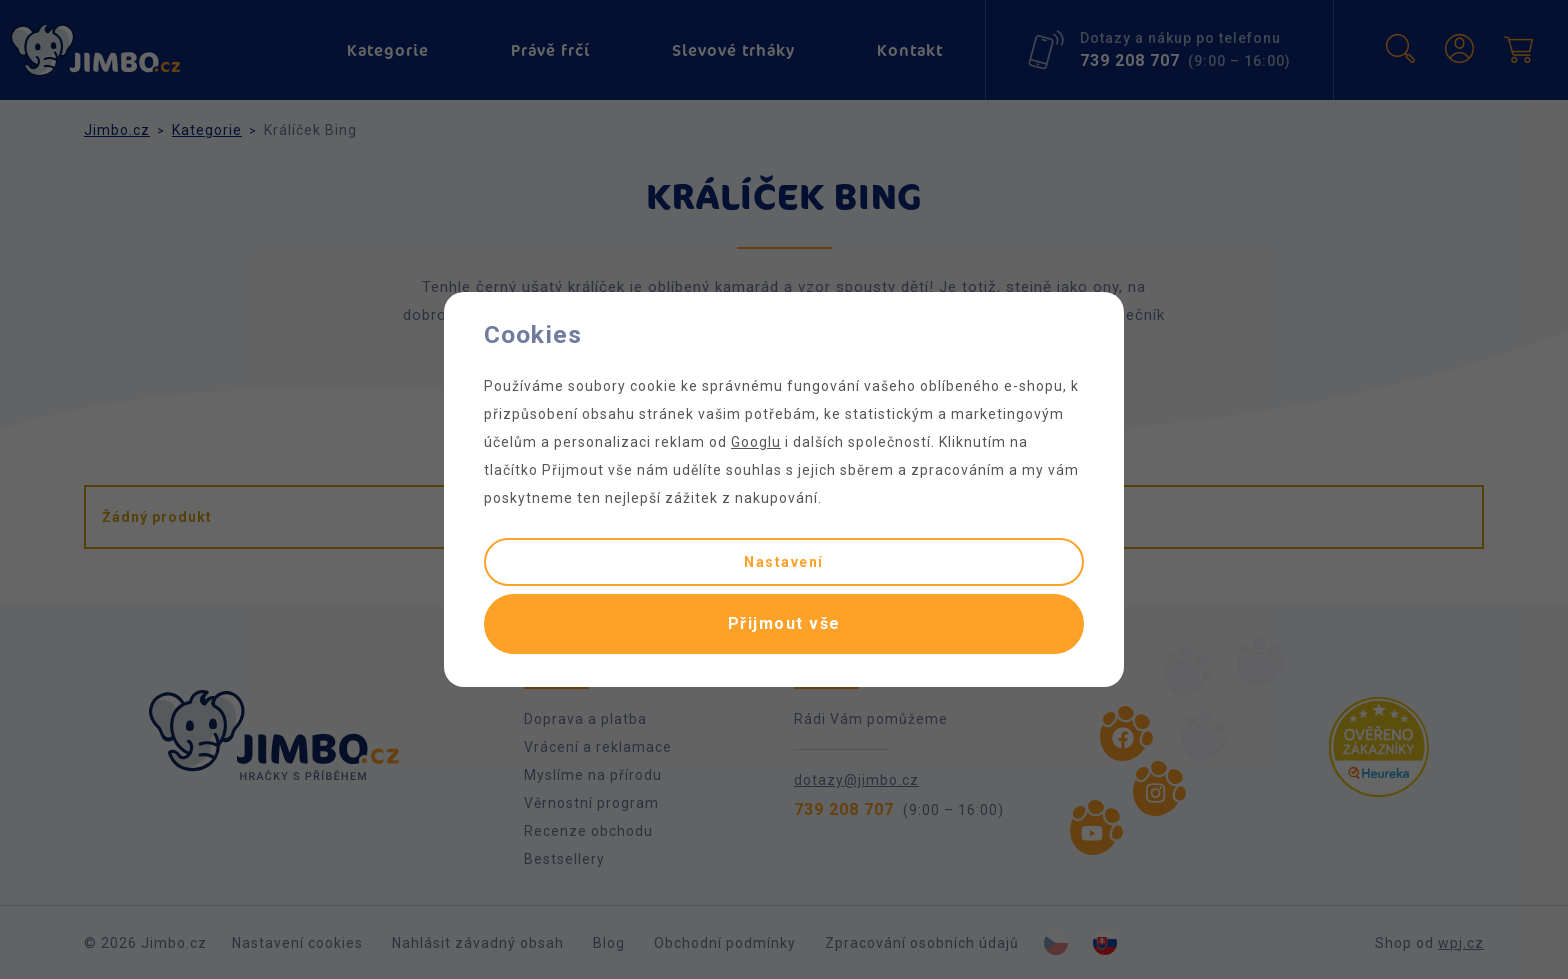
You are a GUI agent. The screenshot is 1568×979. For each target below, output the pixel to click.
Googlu (756, 442)
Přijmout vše (784, 623)
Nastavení (784, 562)
